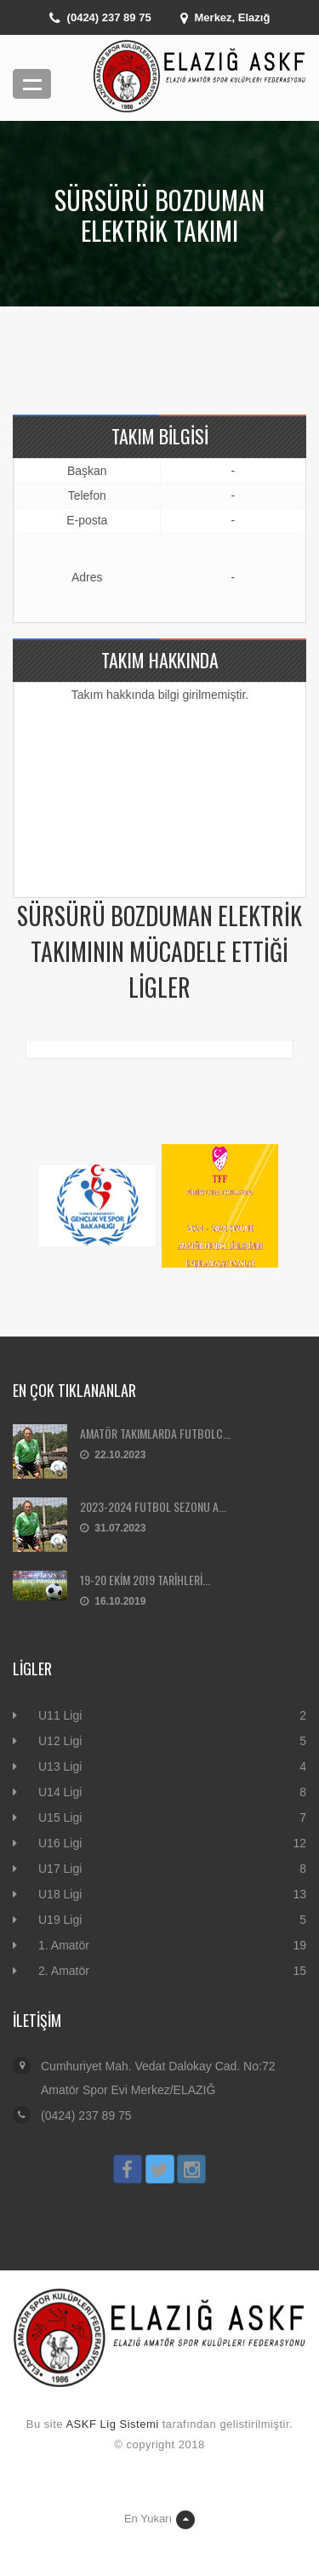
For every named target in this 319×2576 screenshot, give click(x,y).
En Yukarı (159, 2519)
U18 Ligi (60, 1894)
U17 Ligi (60, 1868)
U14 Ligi (60, 1792)
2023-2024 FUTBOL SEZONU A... (153, 1506)
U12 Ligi (60, 1741)
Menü (32, 84)
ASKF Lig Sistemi (112, 2424)
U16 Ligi (60, 1843)
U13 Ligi (60, 1766)
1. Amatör (63, 1945)
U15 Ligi (60, 1817)
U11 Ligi (60, 1715)
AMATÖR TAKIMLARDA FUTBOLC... (155, 1433)
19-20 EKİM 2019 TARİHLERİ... (145, 1580)
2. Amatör (63, 1971)
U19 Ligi (60, 1919)
